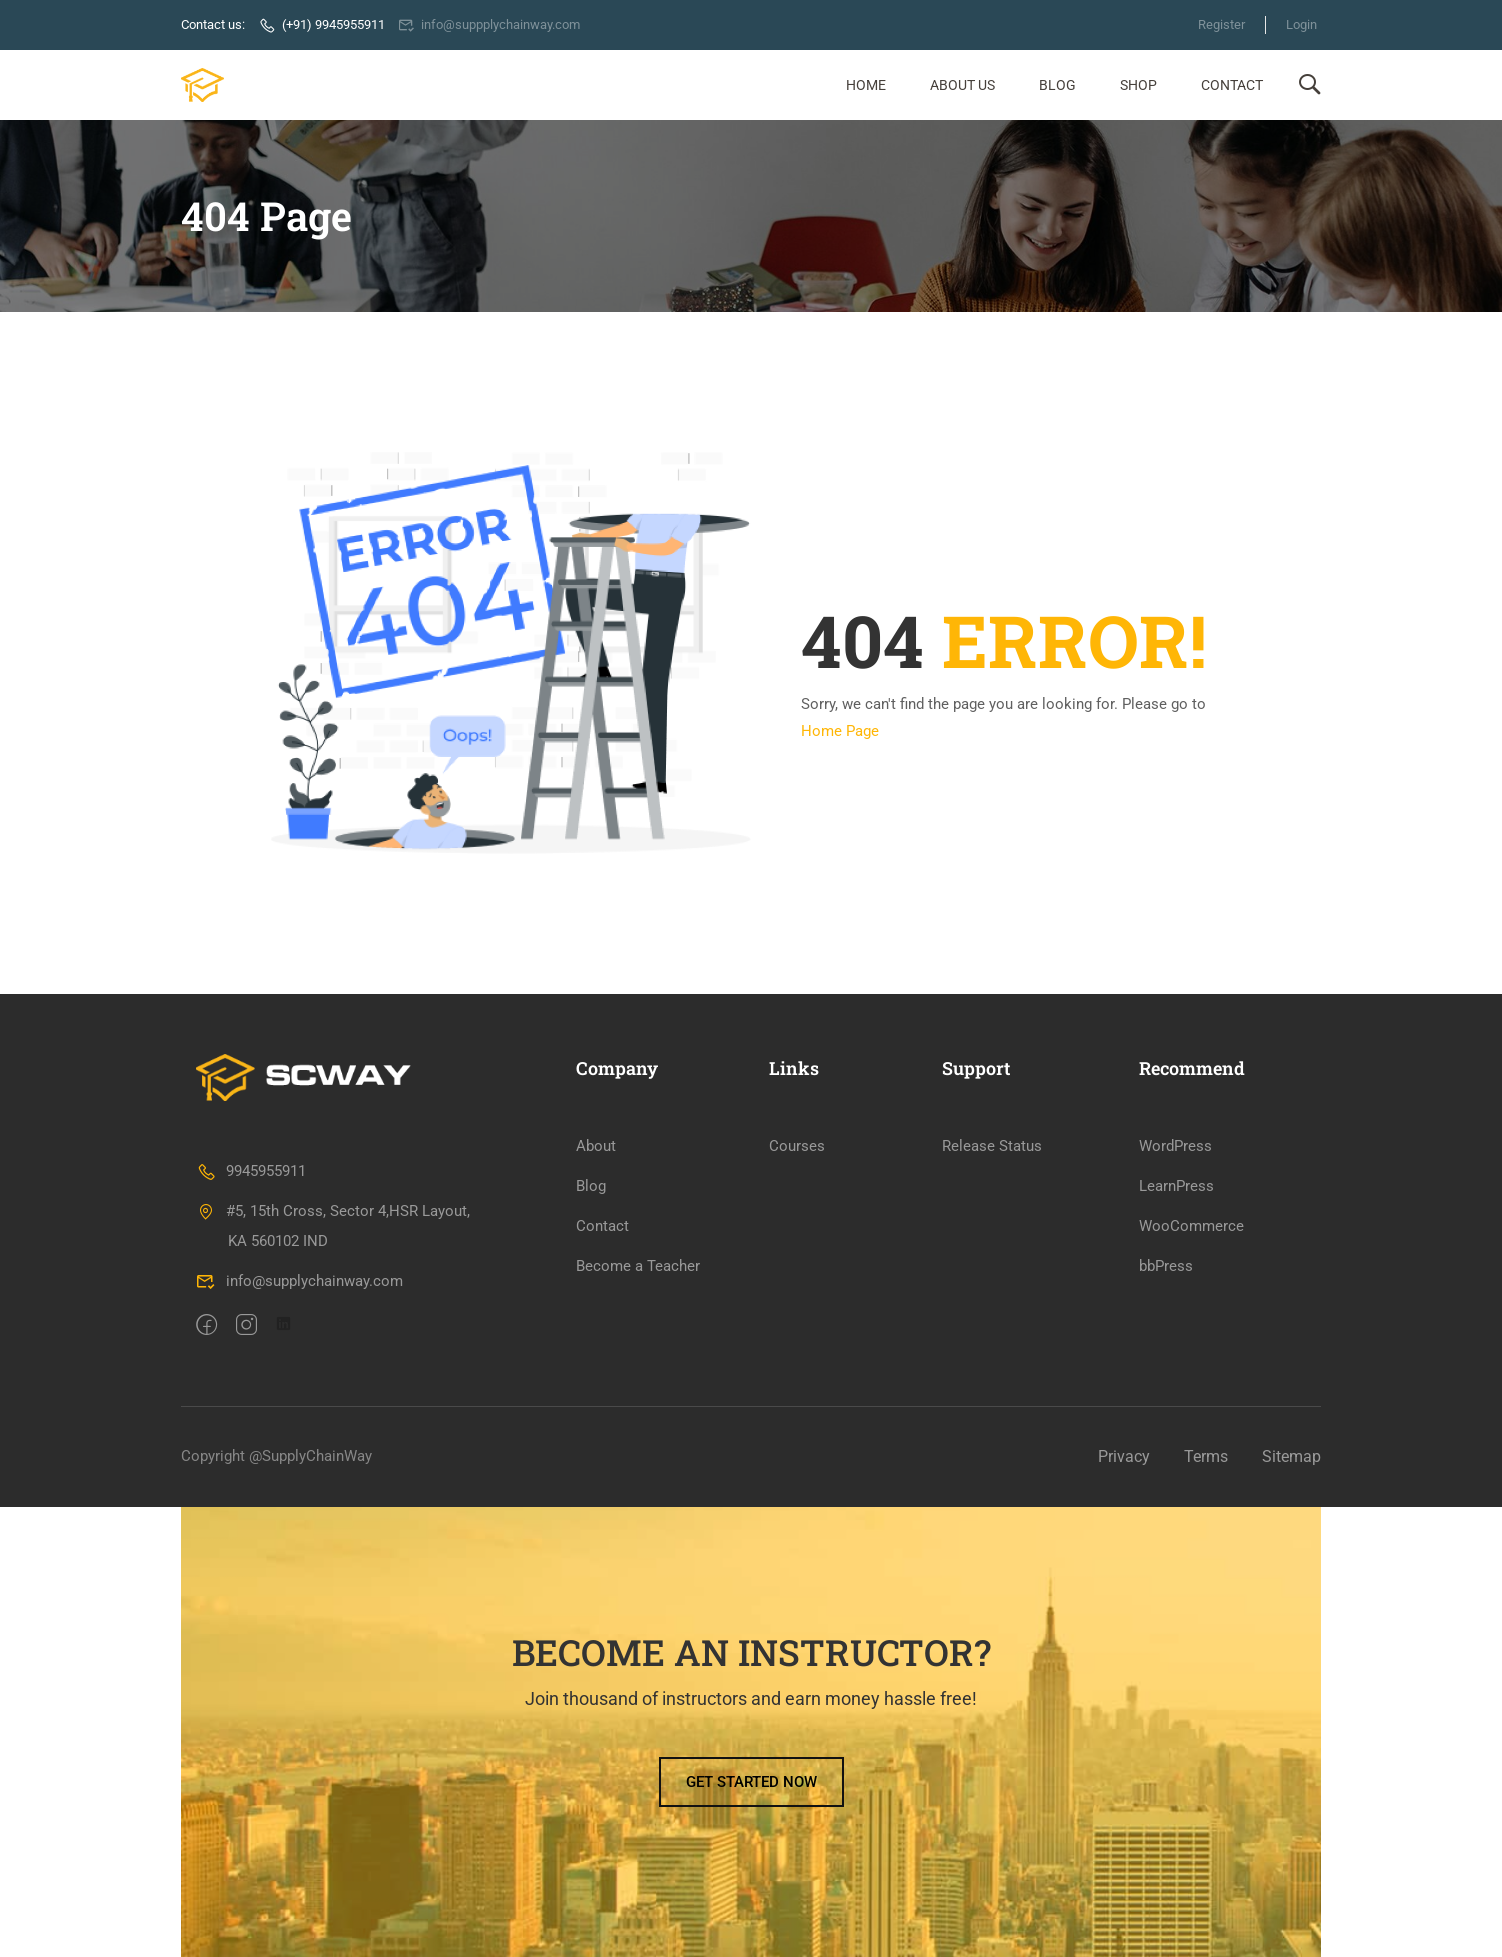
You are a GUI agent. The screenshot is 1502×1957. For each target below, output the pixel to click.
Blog (1057, 85)
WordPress (1175, 1146)
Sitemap (1291, 1456)
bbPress (1166, 1266)
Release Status (992, 1146)
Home (866, 85)
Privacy (1124, 1456)
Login (1301, 24)
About (596, 1146)
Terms (1206, 1456)
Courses (797, 1146)
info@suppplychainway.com (489, 24)
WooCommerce (1191, 1226)
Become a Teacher (638, 1266)
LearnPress (1176, 1186)
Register (1221, 24)
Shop (1138, 85)
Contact (1232, 85)
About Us (962, 85)
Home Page (840, 731)
